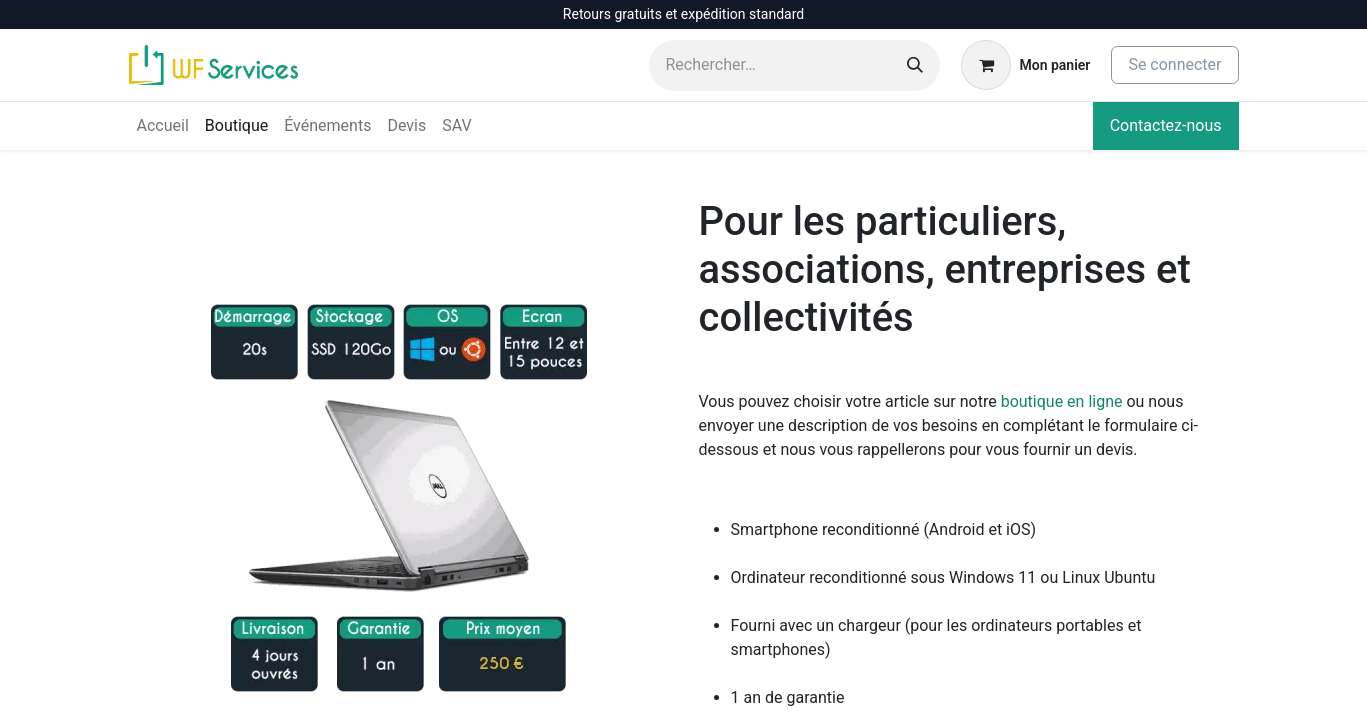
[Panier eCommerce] (1025, 65)
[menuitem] (163, 126)
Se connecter (1174, 64)
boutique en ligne (1062, 401)
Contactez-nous (1166, 125)
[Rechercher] (915, 65)
